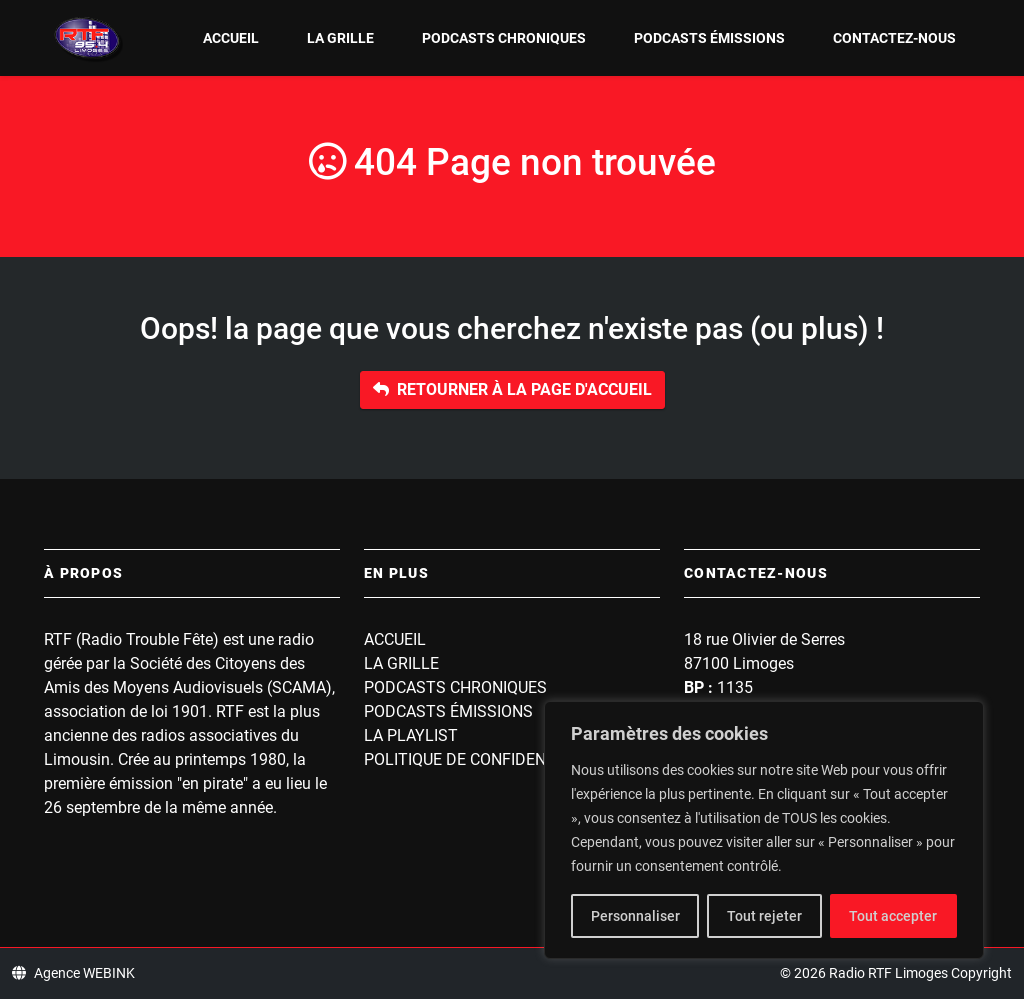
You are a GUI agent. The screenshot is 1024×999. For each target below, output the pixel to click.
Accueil (231, 38)
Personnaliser (635, 916)
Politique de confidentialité (483, 759)
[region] (764, 830)
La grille (340, 38)
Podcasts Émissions (709, 38)
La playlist (411, 735)
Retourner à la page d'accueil (512, 389)
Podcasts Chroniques (504, 38)
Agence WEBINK (73, 973)
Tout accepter (893, 916)
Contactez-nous (894, 38)
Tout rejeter (764, 916)
